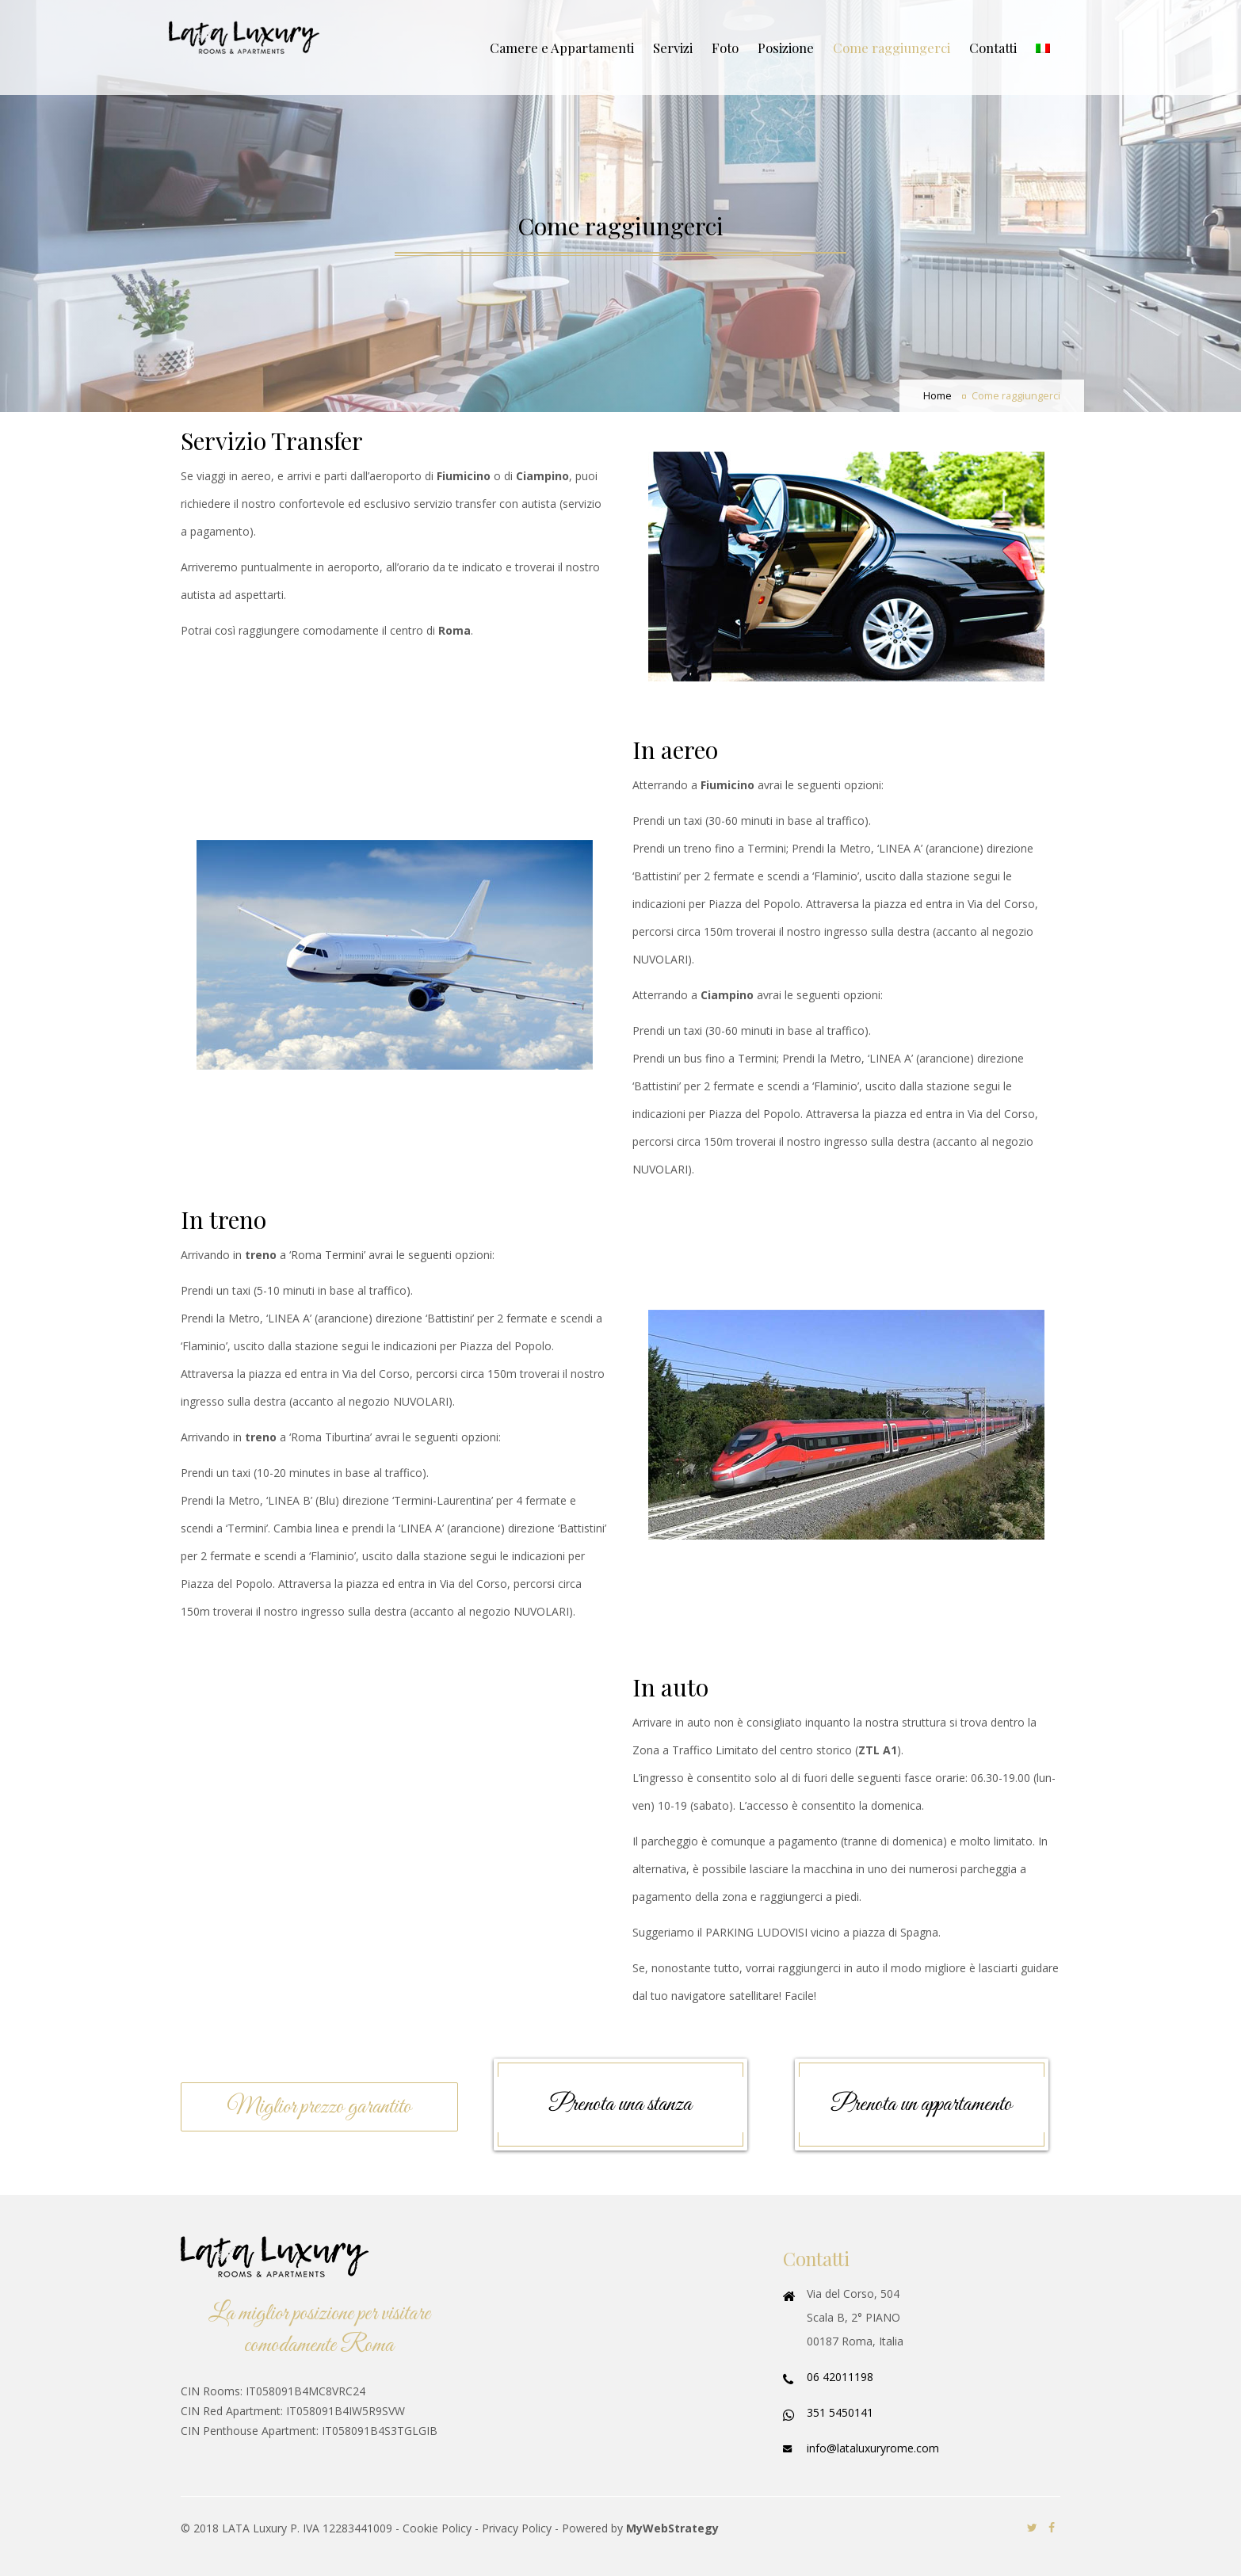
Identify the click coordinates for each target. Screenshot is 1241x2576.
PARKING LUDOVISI (756, 1932)
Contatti (993, 47)
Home (937, 396)
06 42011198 (840, 2376)
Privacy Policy (517, 2528)
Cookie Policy (437, 2528)
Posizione (786, 47)
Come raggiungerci (891, 47)
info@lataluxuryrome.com (873, 2448)
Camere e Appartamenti (562, 47)
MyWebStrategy (672, 2528)
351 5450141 (840, 2412)
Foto (725, 47)
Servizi (673, 47)
